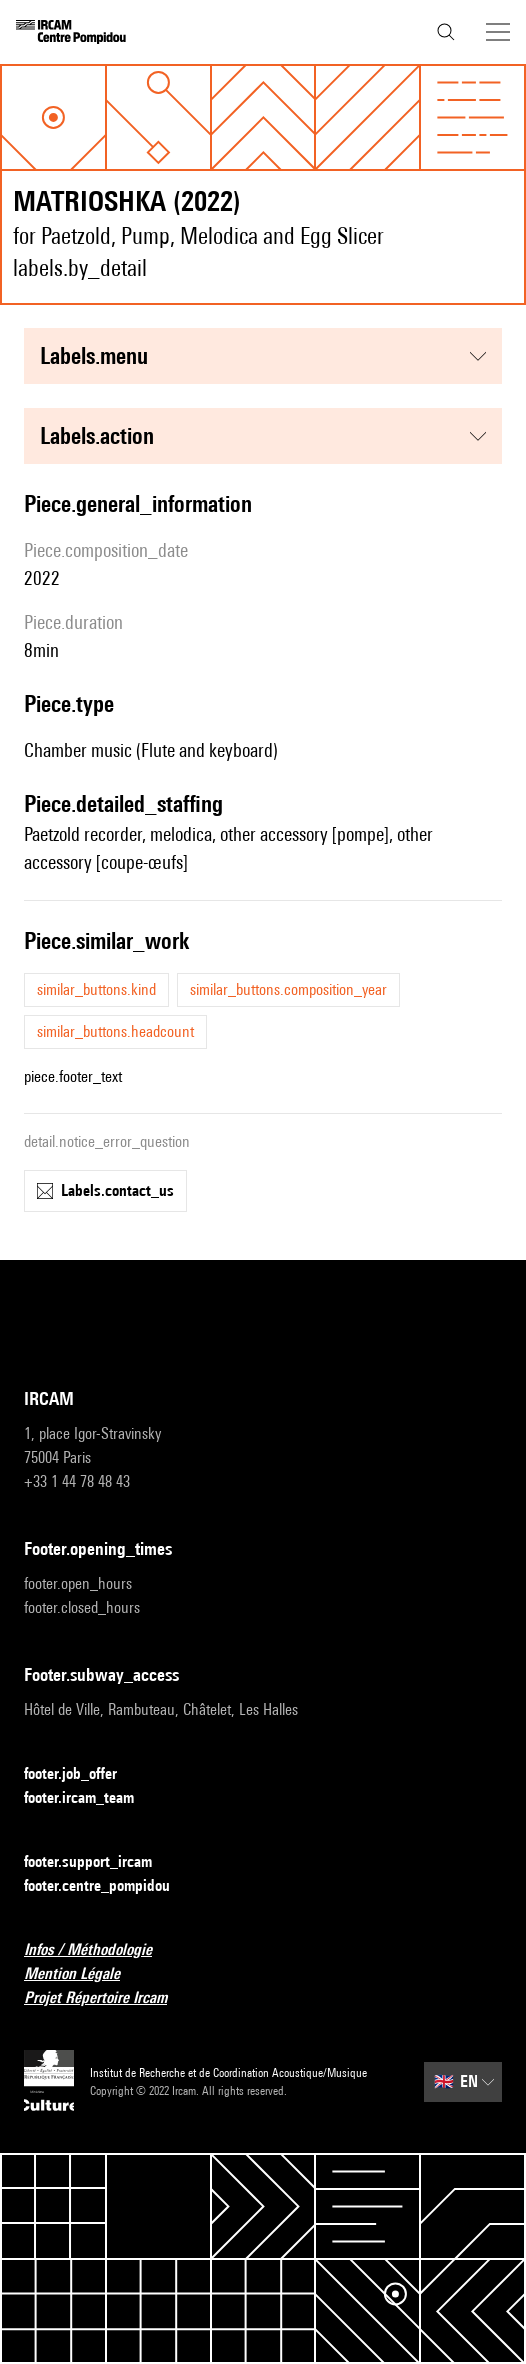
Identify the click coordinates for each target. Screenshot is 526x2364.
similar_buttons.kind (96, 989)
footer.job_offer (82, 1774)
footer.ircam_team (91, 1798)
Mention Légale (84, 1974)
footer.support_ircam (100, 1862)
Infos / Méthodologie (100, 1950)
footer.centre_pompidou (109, 1886)
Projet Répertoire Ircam (107, 1998)
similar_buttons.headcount (115, 1031)
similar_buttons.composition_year (288, 989)
